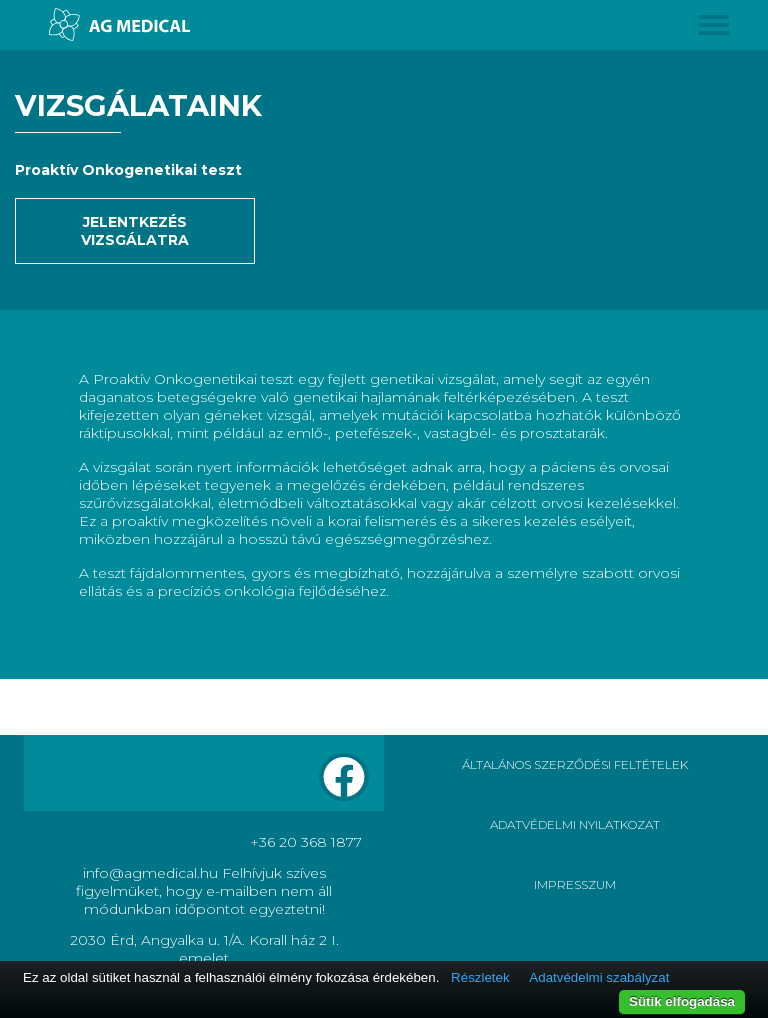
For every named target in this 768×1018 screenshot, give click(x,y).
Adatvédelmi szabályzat (599, 977)
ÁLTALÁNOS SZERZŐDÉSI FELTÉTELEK (575, 764)
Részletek (480, 977)
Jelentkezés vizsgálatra (135, 231)
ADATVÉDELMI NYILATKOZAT (575, 824)
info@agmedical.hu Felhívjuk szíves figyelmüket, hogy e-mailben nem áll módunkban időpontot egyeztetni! (204, 891)
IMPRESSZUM (575, 884)
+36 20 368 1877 (306, 842)
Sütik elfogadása (682, 1001)
